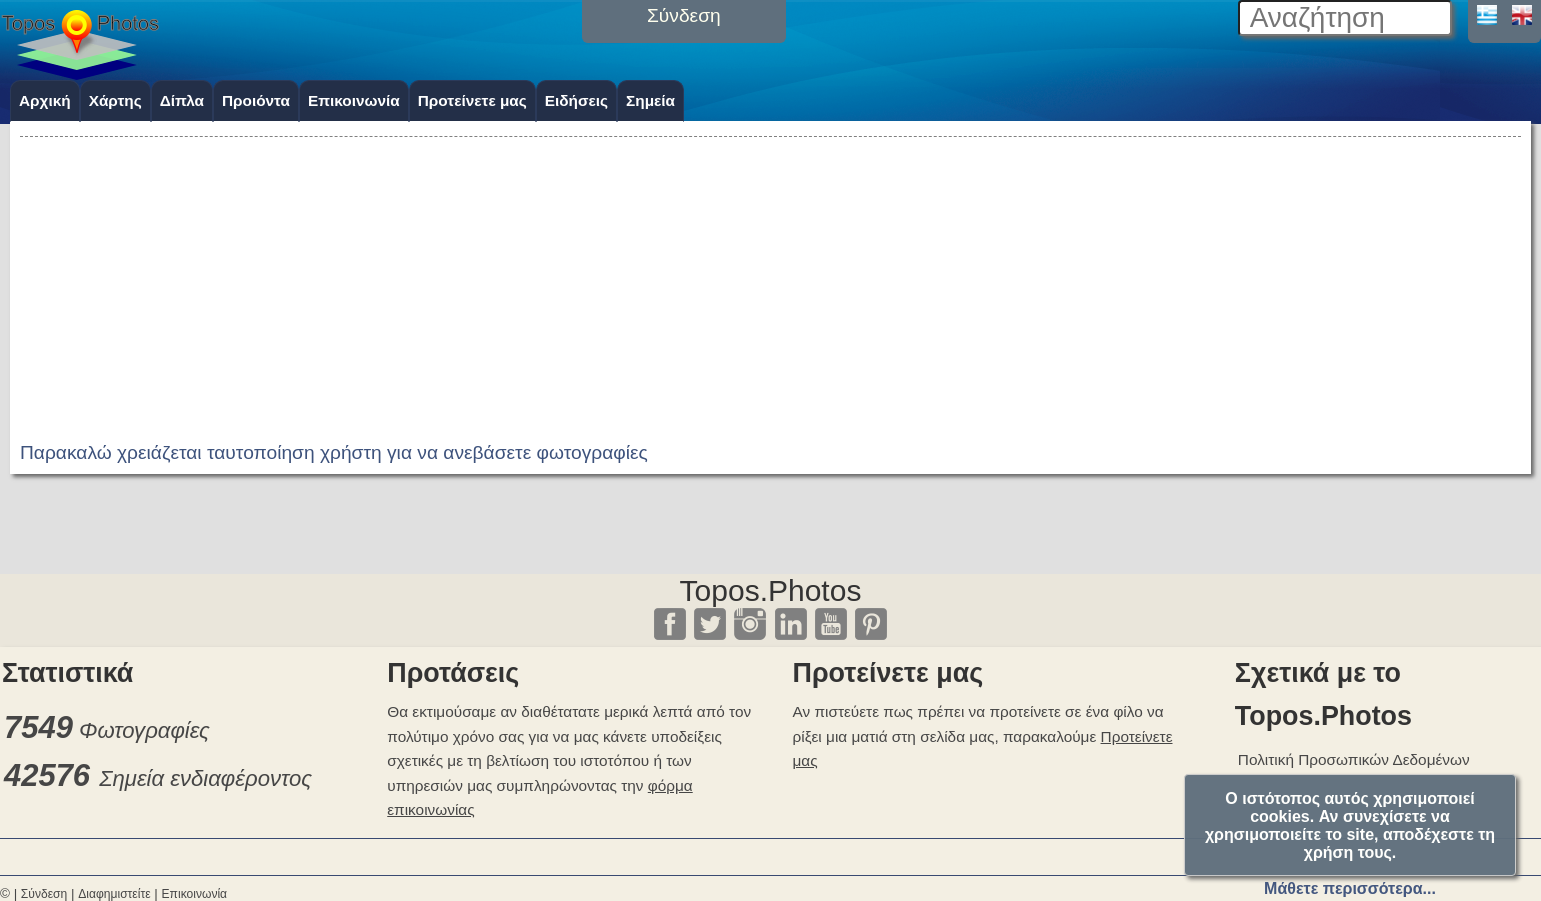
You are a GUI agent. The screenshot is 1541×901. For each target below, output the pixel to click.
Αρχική (45, 100)
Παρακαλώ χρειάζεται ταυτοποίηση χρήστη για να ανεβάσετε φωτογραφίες (334, 452)
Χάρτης (115, 100)
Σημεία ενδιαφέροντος (205, 778)
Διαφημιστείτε (114, 894)
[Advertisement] (771, 282)
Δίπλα (182, 100)
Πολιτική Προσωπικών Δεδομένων (1354, 759)
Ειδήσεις (576, 100)
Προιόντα (256, 100)
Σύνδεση (44, 894)
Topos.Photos (771, 590)
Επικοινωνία (354, 100)
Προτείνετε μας (472, 100)
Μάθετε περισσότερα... (1350, 888)
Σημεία (650, 100)
